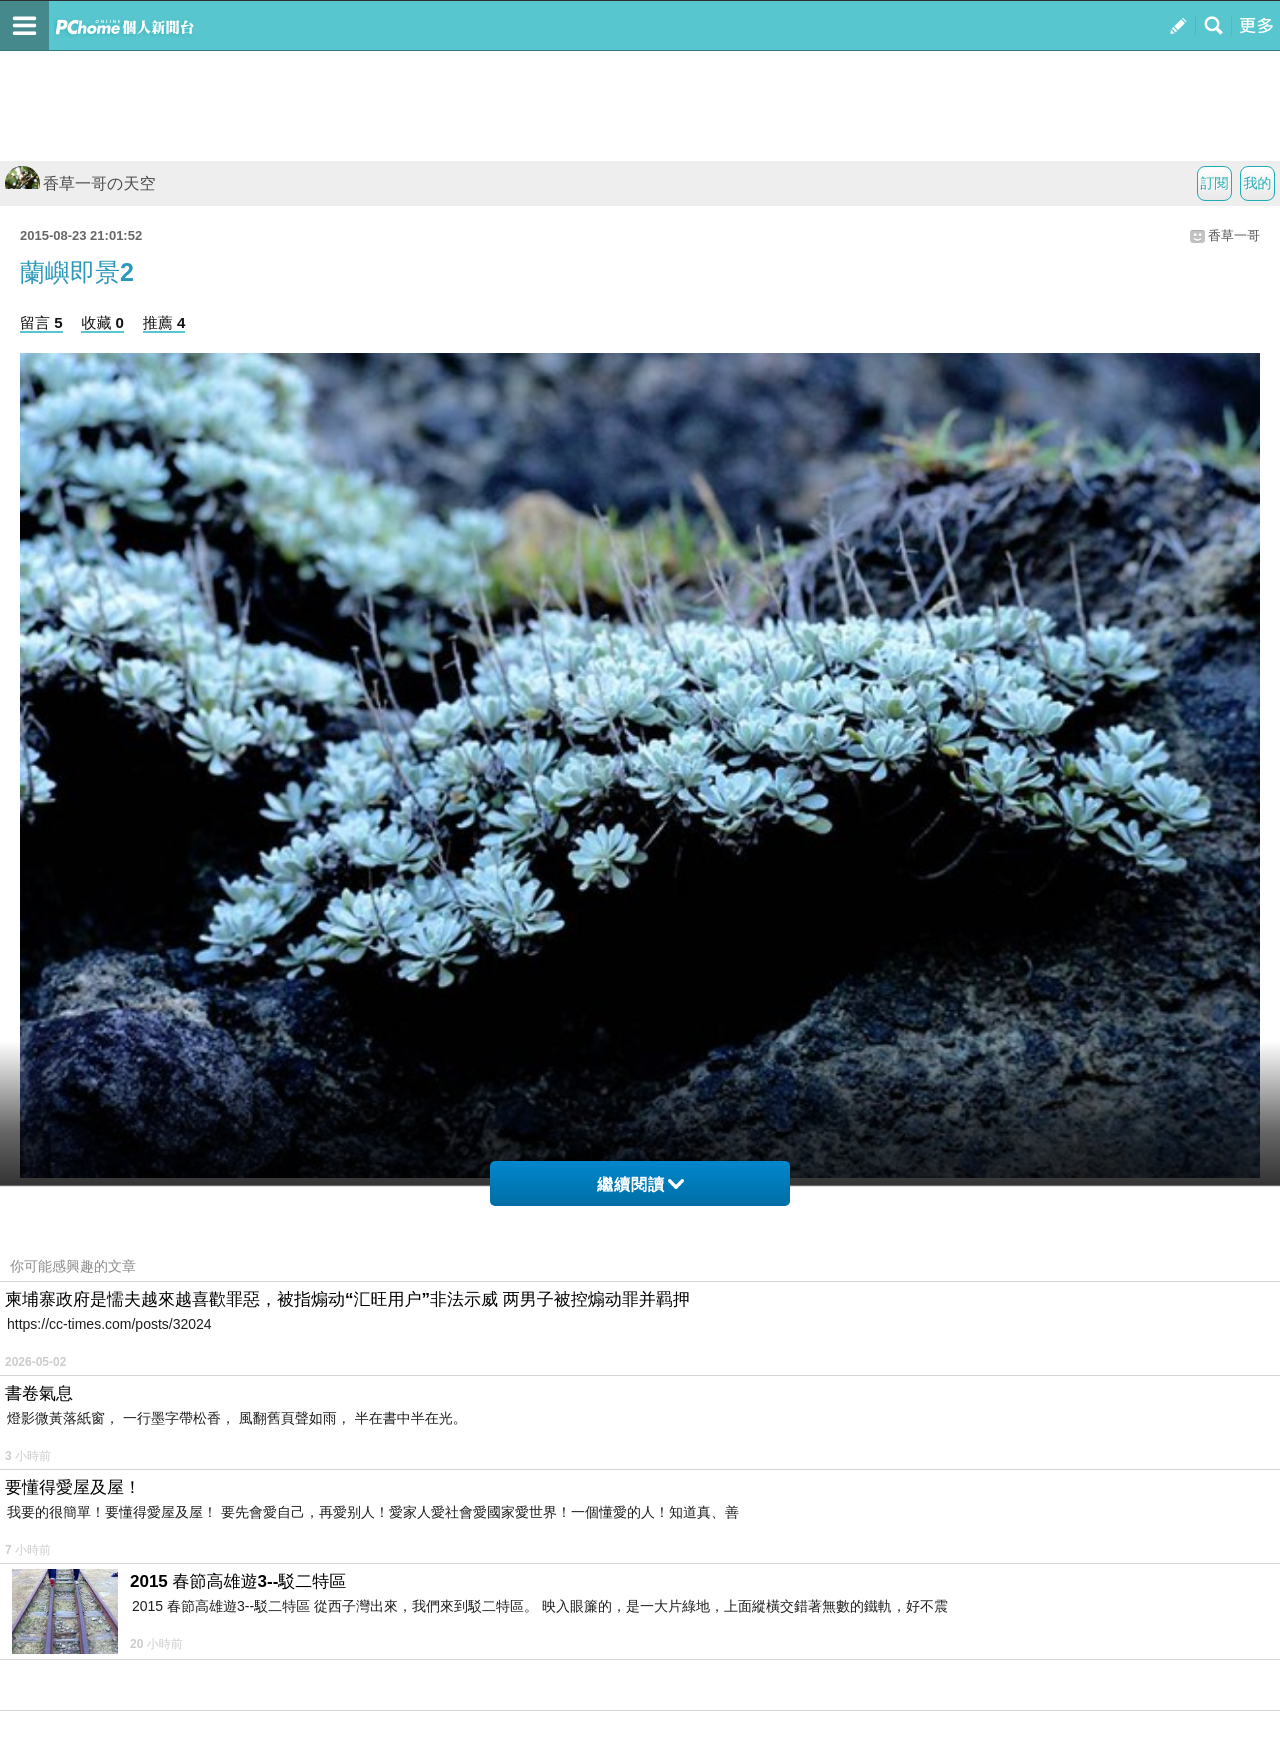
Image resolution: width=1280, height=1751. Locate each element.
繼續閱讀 (640, 1184)
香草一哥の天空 (80, 183)
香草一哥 (1234, 235)
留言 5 (41, 322)
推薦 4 (164, 322)
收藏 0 (102, 322)
